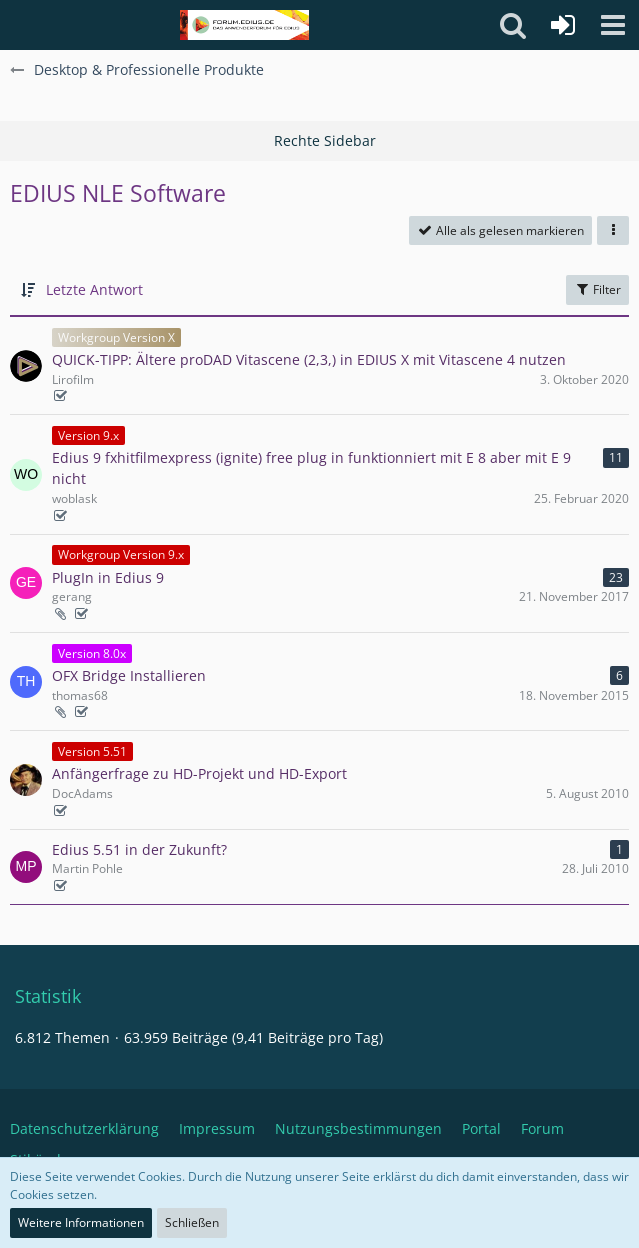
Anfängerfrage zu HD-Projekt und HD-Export (199, 773)
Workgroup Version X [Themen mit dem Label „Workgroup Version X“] (116, 337)
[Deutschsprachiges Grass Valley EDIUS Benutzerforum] (244, 25)
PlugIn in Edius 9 (108, 577)
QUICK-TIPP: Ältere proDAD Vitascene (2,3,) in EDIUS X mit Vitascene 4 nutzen (309, 359)
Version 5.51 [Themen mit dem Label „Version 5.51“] (92, 751)
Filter (597, 289)
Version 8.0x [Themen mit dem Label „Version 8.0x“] (92, 653)
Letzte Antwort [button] (94, 289)
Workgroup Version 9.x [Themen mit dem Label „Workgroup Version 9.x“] (121, 554)
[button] (613, 25)
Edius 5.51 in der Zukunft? (139, 849)
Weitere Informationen (81, 1222)
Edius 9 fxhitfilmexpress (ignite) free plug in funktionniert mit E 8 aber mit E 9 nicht (311, 468)
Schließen (192, 1222)
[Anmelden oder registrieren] (563, 25)
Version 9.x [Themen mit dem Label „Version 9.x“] (88, 435)
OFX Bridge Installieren (129, 675)
